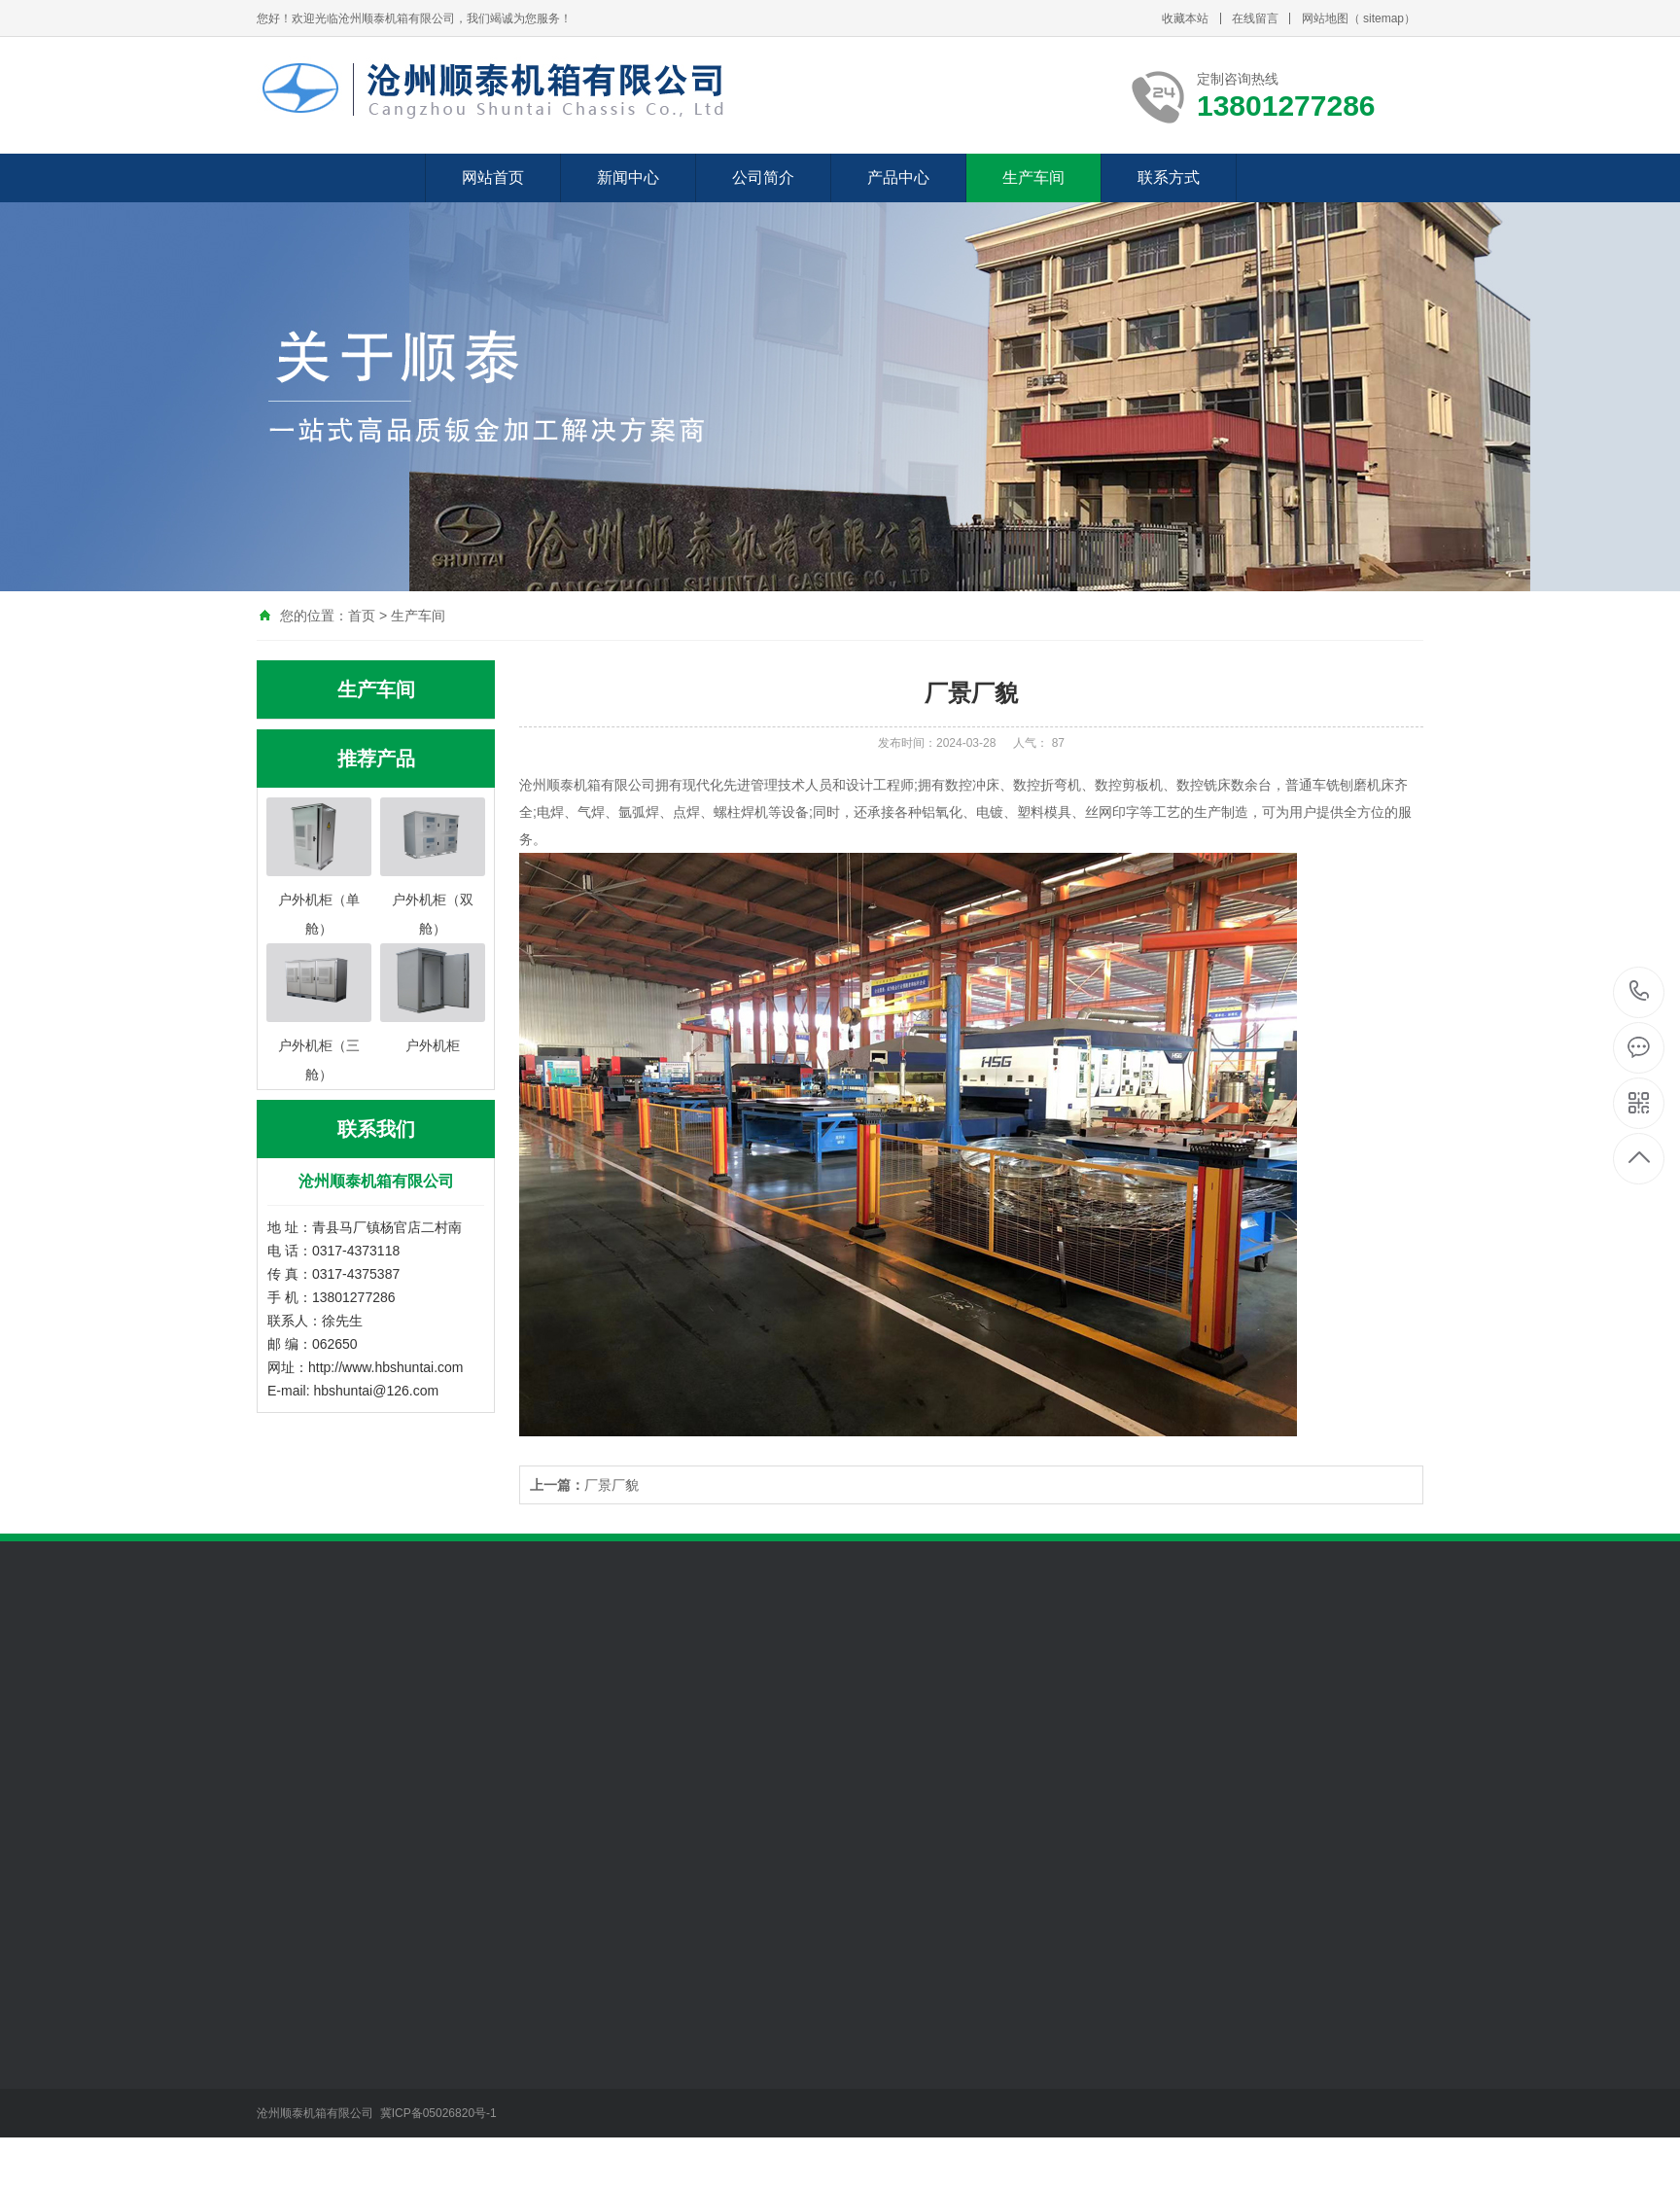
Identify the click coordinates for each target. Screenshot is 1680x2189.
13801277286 (1639, 991)
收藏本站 (1185, 18)
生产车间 (1033, 177)
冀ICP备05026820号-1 (440, 2113)
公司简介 (763, 177)
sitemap (1383, 18)
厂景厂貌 (584, 1485)
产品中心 (898, 177)
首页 (361, 615)
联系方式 (1169, 177)
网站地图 (1325, 18)
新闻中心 (628, 177)
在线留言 (1255, 18)
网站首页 (493, 177)
